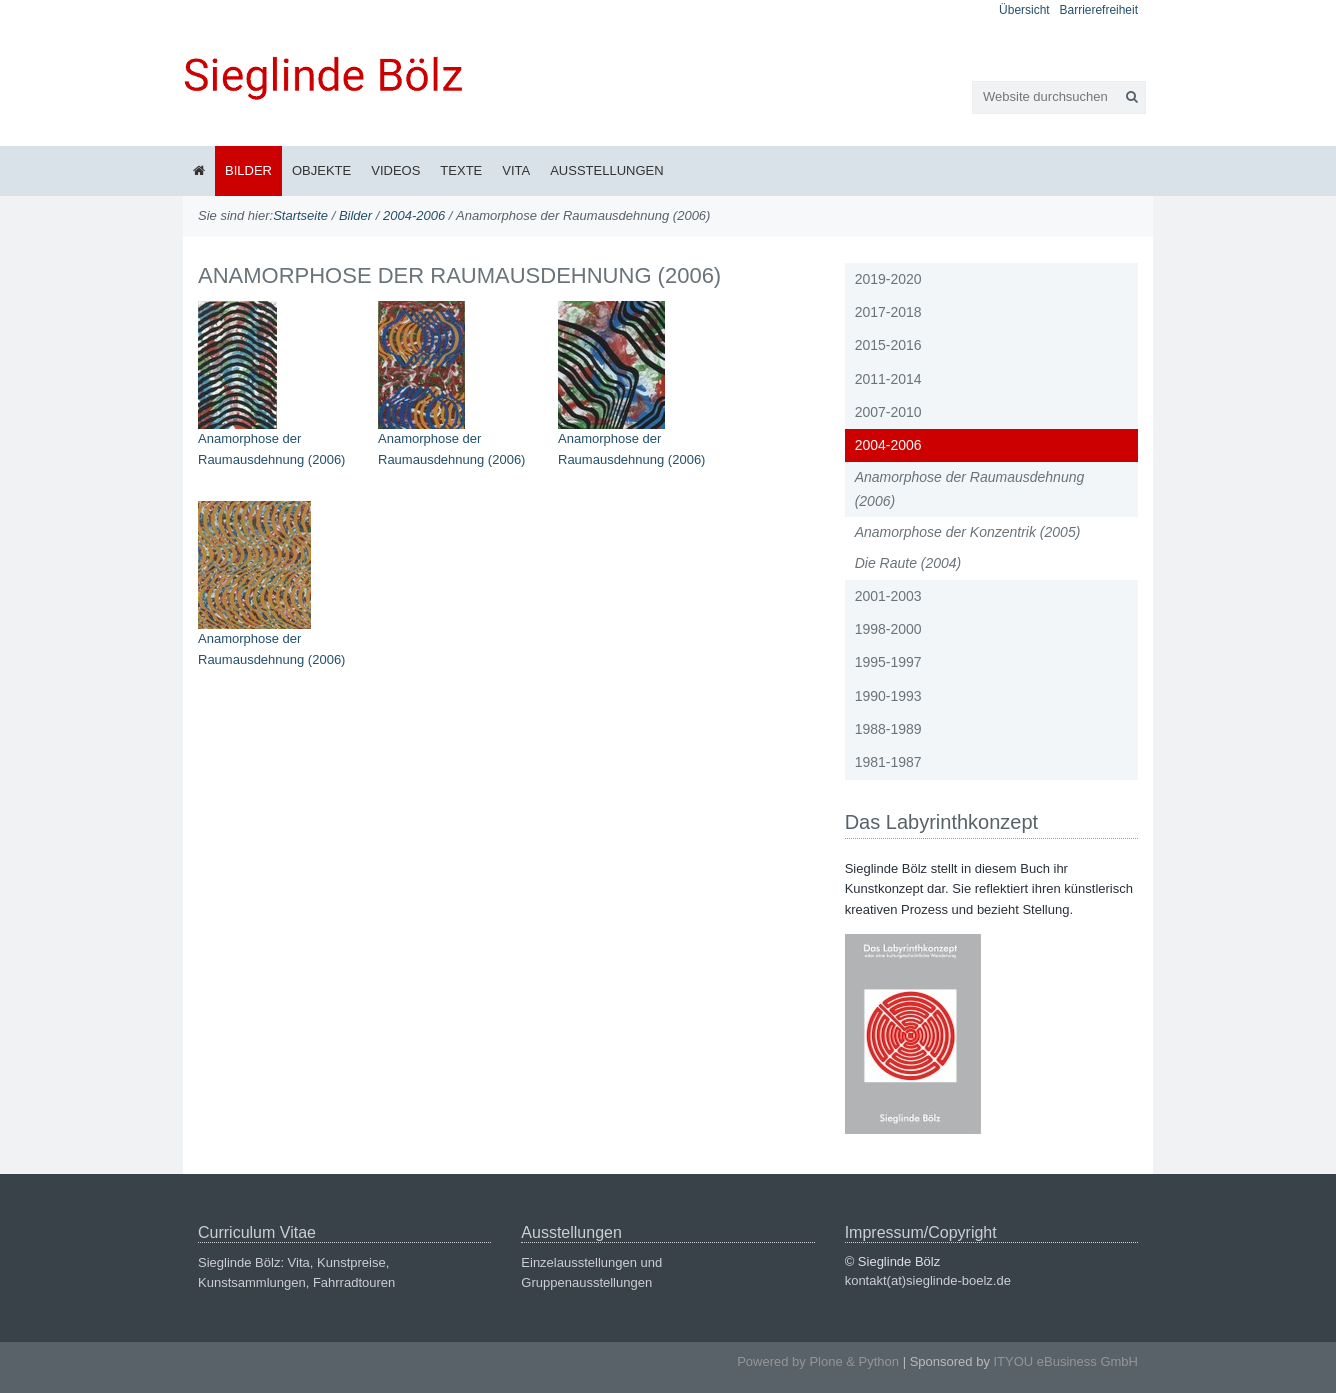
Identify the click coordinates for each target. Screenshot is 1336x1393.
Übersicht (1024, 10)
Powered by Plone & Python (818, 1361)
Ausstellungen (606, 170)
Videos (395, 170)
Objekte (321, 170)
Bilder (248, 170)
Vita (516, 170)
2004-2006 (414, 215)
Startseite (300, 215)
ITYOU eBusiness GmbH (1066, 1361)
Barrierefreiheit (1099, 10)
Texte (461, 170)
